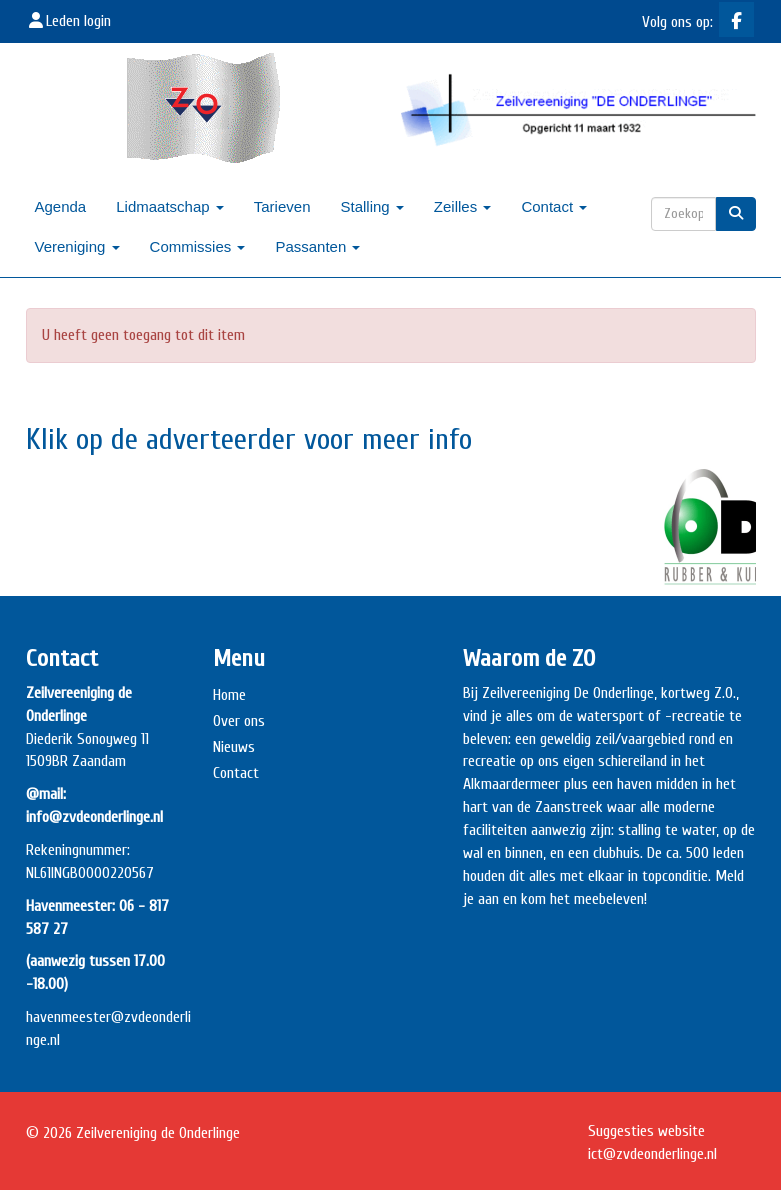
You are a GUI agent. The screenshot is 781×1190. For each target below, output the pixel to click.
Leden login (68, 21)
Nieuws (234, 747)
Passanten (317, 246)
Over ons (239, 721)
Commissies (198, 246)
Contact (554, 206)
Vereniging (77, 246)
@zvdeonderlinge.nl (652, 1154)
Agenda (61, 206)
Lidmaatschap (170, 206)
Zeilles (463, 206)
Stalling (371, 206)
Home (229, 695)
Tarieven (282, 206)
